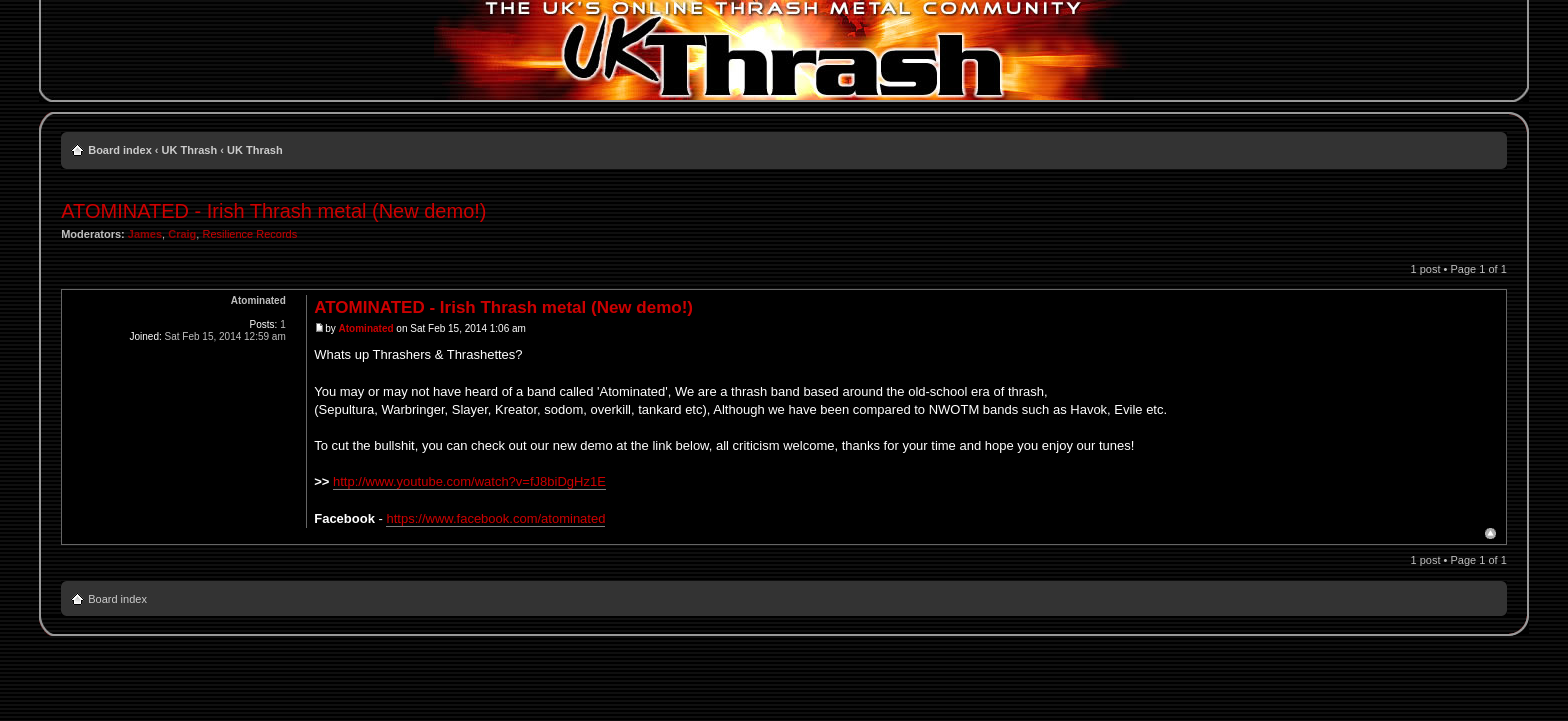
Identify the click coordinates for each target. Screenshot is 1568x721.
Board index (120, 150)
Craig (182, 234)
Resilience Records (249, 234)
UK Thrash (190, 150)
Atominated (366, 328)
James (145, 234)
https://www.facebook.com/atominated (495, 518)
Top (1490, 533)
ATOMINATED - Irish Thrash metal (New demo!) (273, 211)
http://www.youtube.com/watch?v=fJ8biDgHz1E (469, 481)
